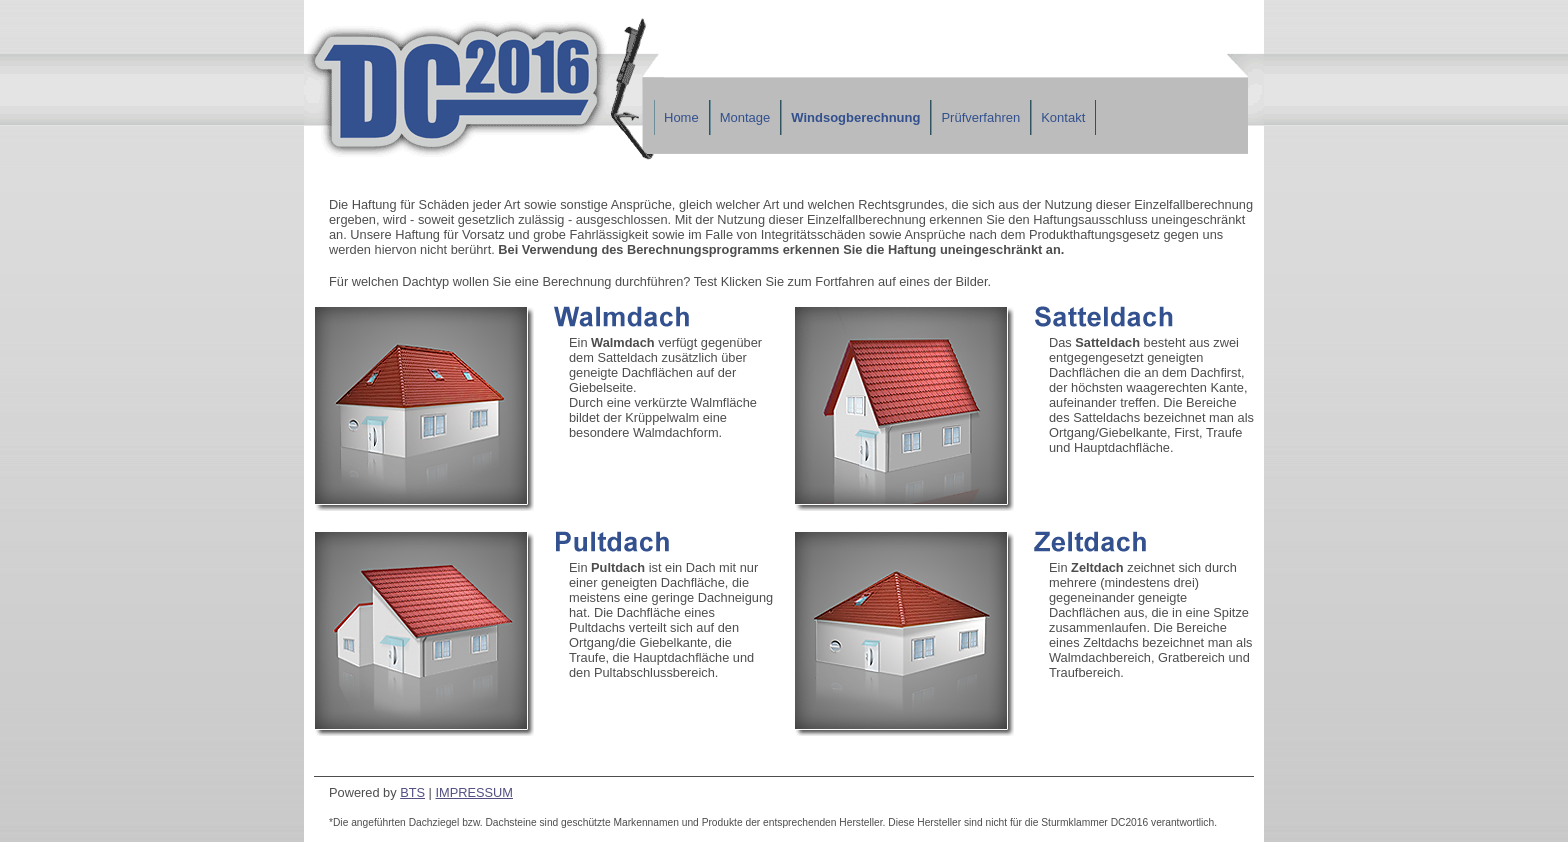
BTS (412, 792)
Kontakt (1063, 117)
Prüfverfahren (980, 117)
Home (681, 117)
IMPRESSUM (474, 792)
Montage (745, 117)
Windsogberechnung (855, 117)
